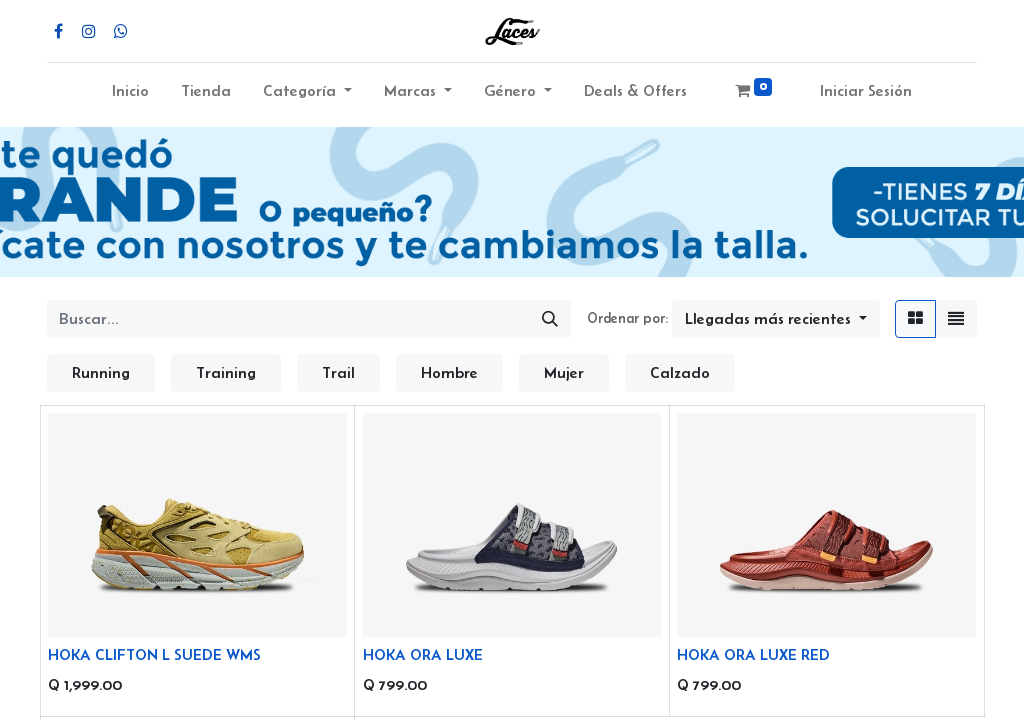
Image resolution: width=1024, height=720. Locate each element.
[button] (776, 319)
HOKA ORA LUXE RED (753, 654)
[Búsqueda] (550, 319)
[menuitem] (130, 95)
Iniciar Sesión (866, 90)
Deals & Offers (635, 90)
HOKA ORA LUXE (423, 654)
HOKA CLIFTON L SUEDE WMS (154, 654)
